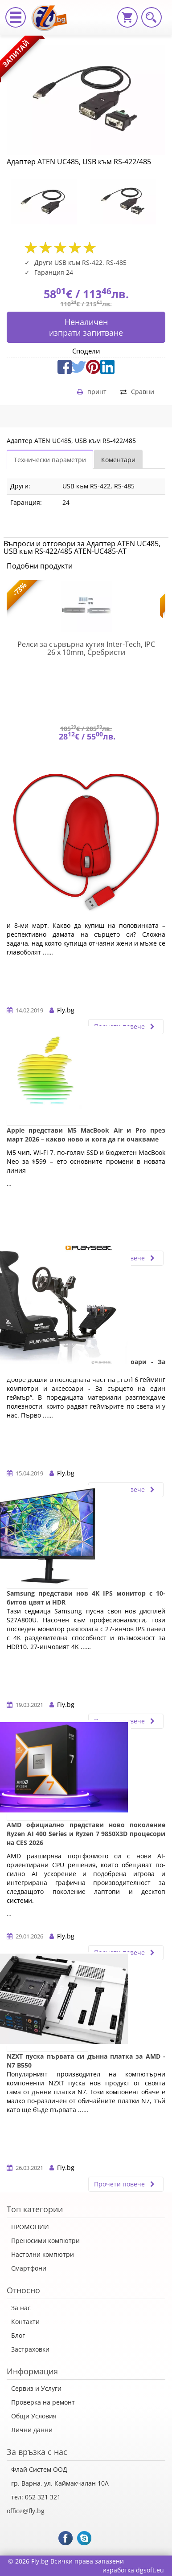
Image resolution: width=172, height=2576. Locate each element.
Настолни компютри (42, 2254)
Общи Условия (34, 2416)
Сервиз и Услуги (36, 2388)
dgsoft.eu (150, 2570)
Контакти (25, 2321)
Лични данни (32, 2430)
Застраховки (30, 2349)
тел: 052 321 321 (36, 2497)
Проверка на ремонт (43, 2402)
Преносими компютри (45, 2240)
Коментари (118, 459)
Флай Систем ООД (39, 2469)
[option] (46, 201)
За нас (21, 2308)
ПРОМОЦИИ (30, 2227)
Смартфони (28, 2268)
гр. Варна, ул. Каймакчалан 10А (60, 2483)
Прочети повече (126, 2184)
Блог (18, 2335)
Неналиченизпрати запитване (86, 327)
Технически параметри (50, 459)
